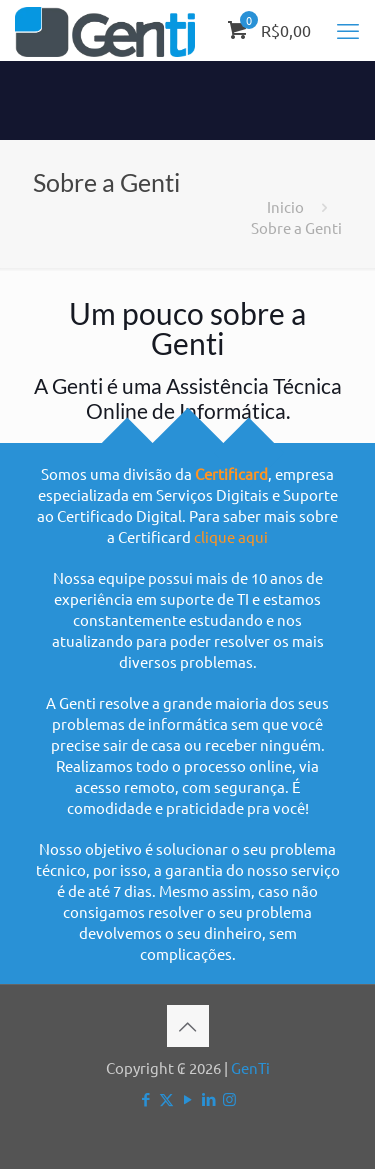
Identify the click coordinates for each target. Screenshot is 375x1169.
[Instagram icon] (229, 1098)
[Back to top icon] (188, 1026)
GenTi (250, 1067)
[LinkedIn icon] (208, 1098)
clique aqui (231, 536)
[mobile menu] (348, 30)
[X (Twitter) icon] (166, 1098)
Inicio (285, 206)
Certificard (231, 473)
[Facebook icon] (145, 1098)
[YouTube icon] (187, 1098)
